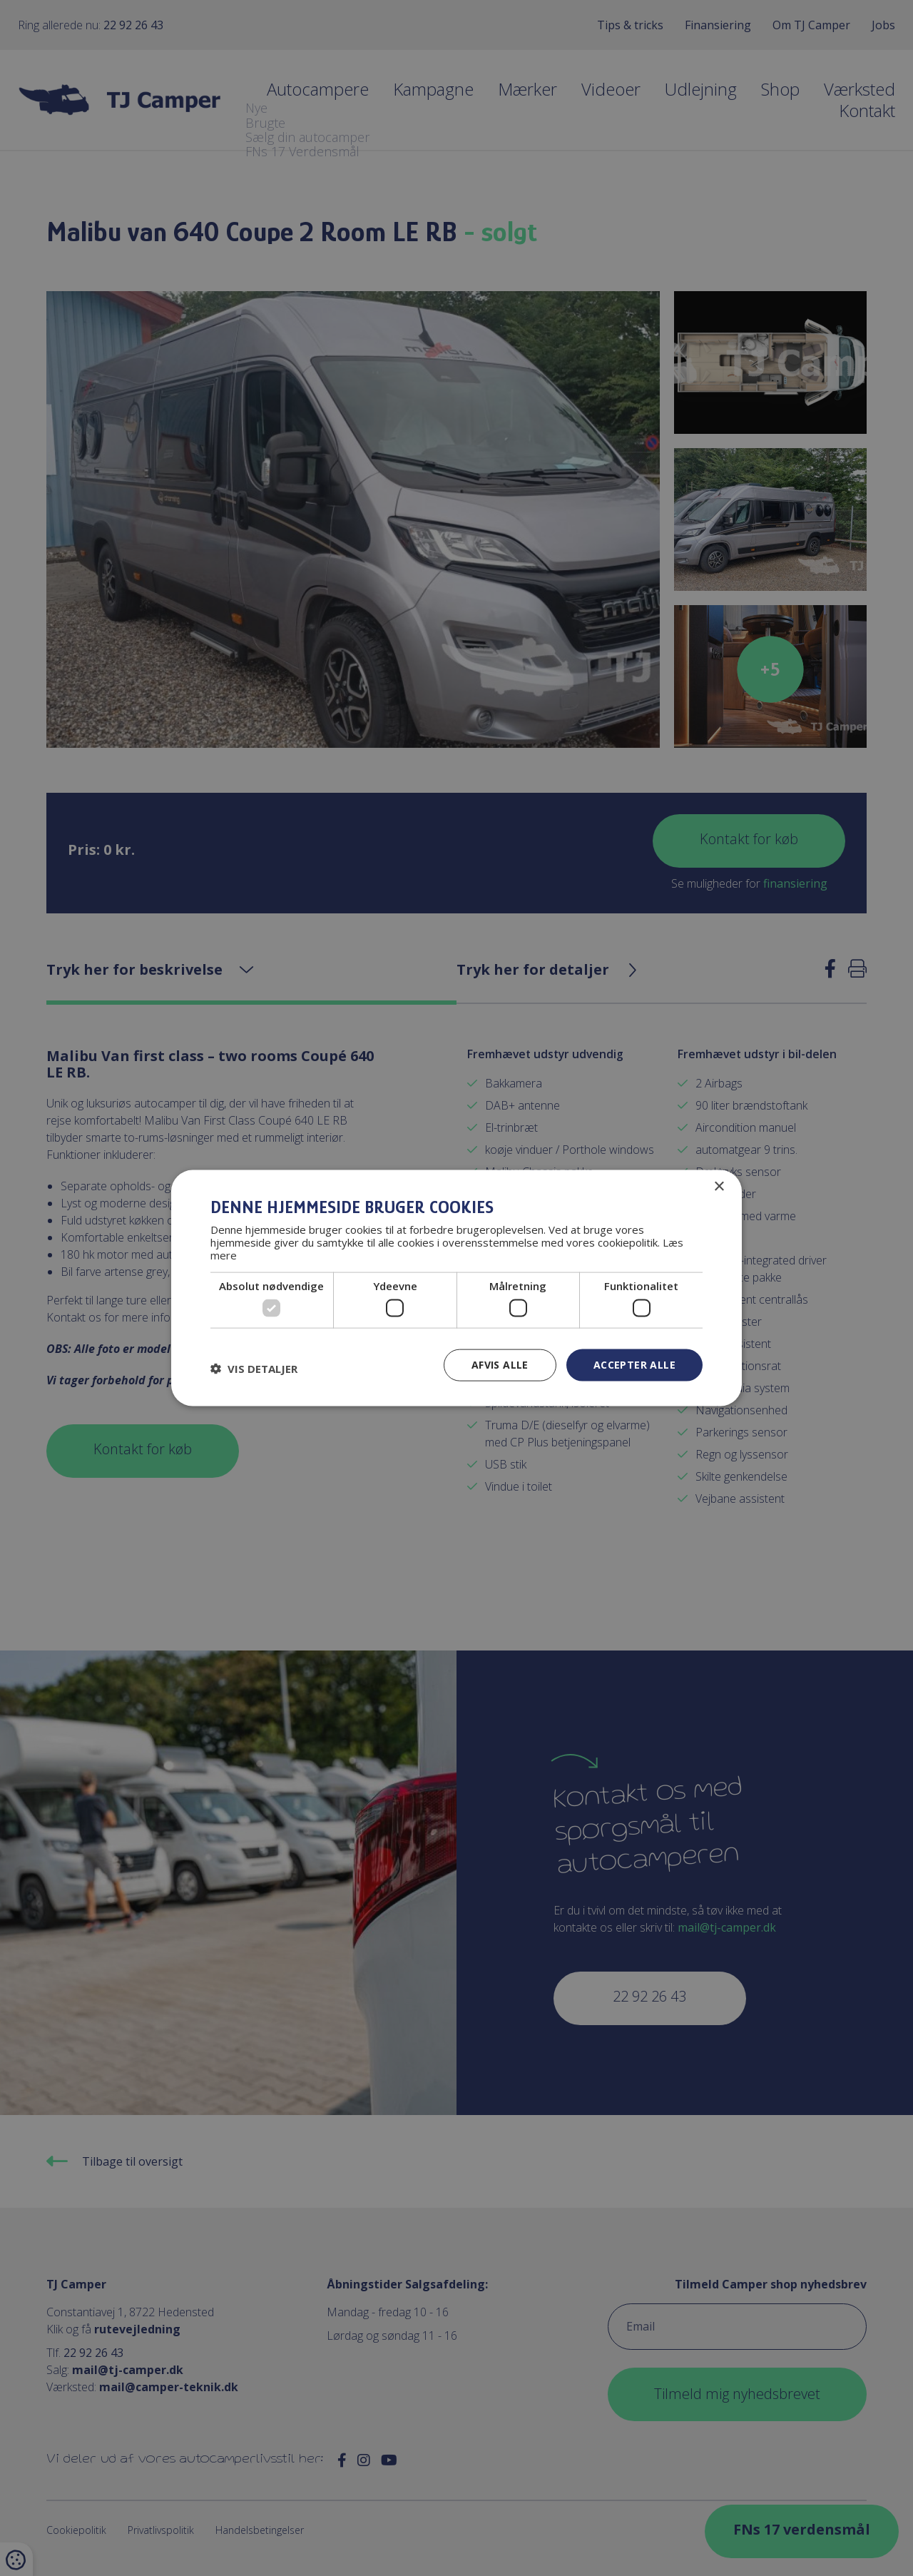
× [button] (718, 1187)
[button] (253, 1368)
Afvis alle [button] (500, 1364)
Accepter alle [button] (634, 1364)
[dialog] (456, 1288)
